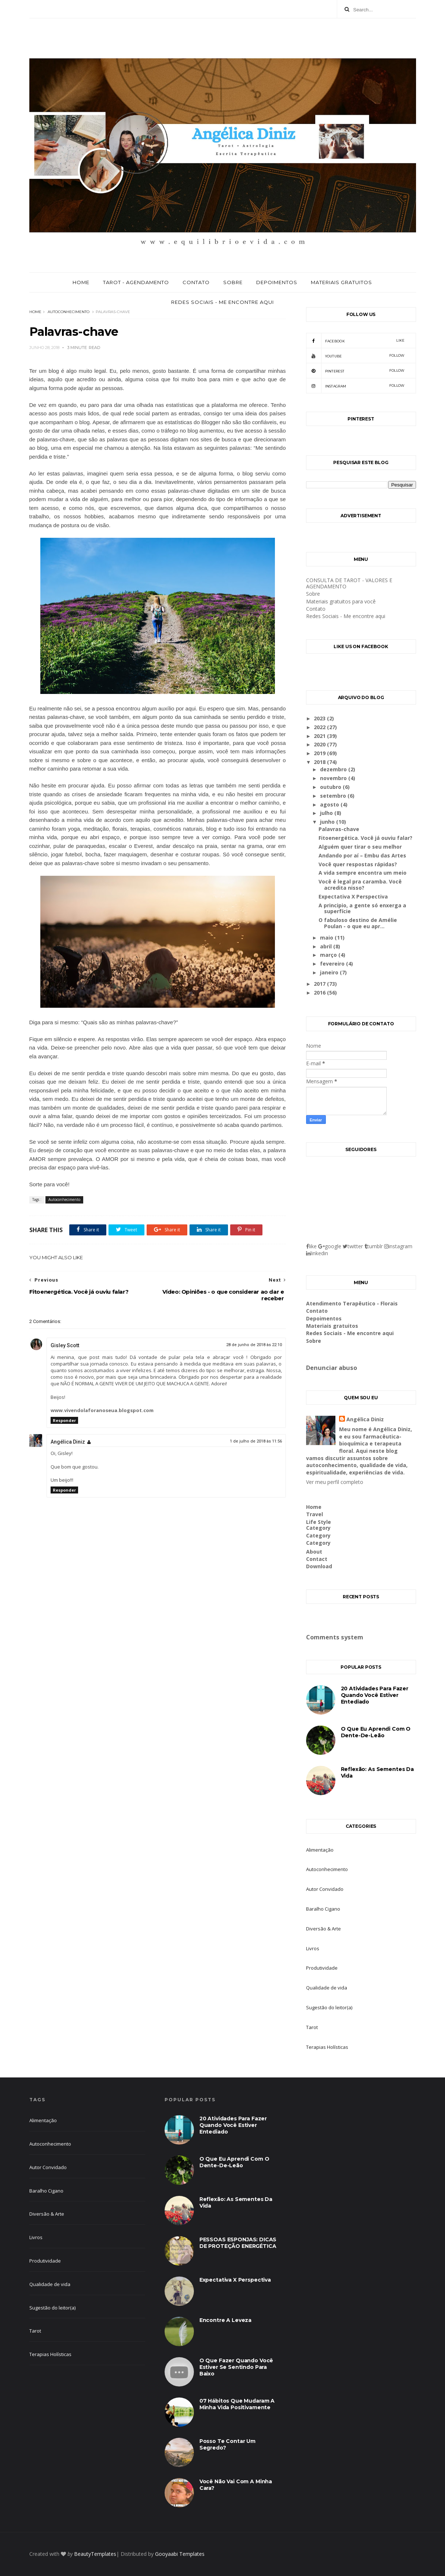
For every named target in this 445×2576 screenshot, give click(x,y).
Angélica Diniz (68, 1442)
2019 (320, 753)
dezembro (334, 769)
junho (328, 821)
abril (326, 946)
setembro (333, 795)
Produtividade (322, 1968)
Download (319, 1566)
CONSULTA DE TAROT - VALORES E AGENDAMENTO (349, 583)
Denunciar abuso (331, 1368)
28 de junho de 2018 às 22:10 (254, 1344)
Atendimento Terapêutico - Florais (352, 1303)
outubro (331, 786)
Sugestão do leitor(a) (329, 2007)
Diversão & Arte (323, 1928)
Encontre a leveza (225, 2320)
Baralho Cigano (323, 1909)
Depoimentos (276, 282)
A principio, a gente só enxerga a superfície (362, 908)
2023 (320, 718)
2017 (320, 983)
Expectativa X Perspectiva (353, 896)
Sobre (233, 282)
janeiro (330, 972)
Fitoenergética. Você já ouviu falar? (365, 837)
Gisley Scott (65, 1345)
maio (327, 937)
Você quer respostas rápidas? (358, 864)
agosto (330, 804)
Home (81, 282)
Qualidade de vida (326, 1987)
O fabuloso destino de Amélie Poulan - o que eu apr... (358, 923)
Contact (316, 1558)
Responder (64, 1420)
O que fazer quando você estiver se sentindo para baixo (236, 2367)
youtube (355, 355)
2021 (320, 735)
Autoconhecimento (68, 311)
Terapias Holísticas (327, 2047)
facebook (355, 340)
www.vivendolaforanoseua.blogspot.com (102, 1410)
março (329, 954)
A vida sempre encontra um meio (363, 872)
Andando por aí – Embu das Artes (362, 855)
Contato (196, 282)
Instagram (355, 385)
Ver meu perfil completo (334, 1481)
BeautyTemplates (95, 2553)
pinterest (355, 370)
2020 (320, 744)
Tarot (312, 2027)
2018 (320, 761)
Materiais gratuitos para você (341, 601)
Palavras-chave (339, 829)
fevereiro (333, 963)
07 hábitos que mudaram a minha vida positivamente (237, 2404)
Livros (312, 1948)
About (314, 1551)
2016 (320, 992)
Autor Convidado (324, 1889)
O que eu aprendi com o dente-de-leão (376, 1732)
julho (327, 812)
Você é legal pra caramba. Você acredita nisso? (360, 884)
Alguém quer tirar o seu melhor (360, 846)
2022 (320, 727)
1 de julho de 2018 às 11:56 (256, 1441)
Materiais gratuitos (341, 282)
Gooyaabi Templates (180, 2553)
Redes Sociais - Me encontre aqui (222, 302)
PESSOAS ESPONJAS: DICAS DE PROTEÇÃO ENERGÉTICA (238, 2242)
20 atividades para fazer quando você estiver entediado (374, 1695)
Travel (314, 1514)
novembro (334, 778)
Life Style (318, 1521)
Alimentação (320, 1849)
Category (318, 1527)
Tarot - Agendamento (136, 282)
